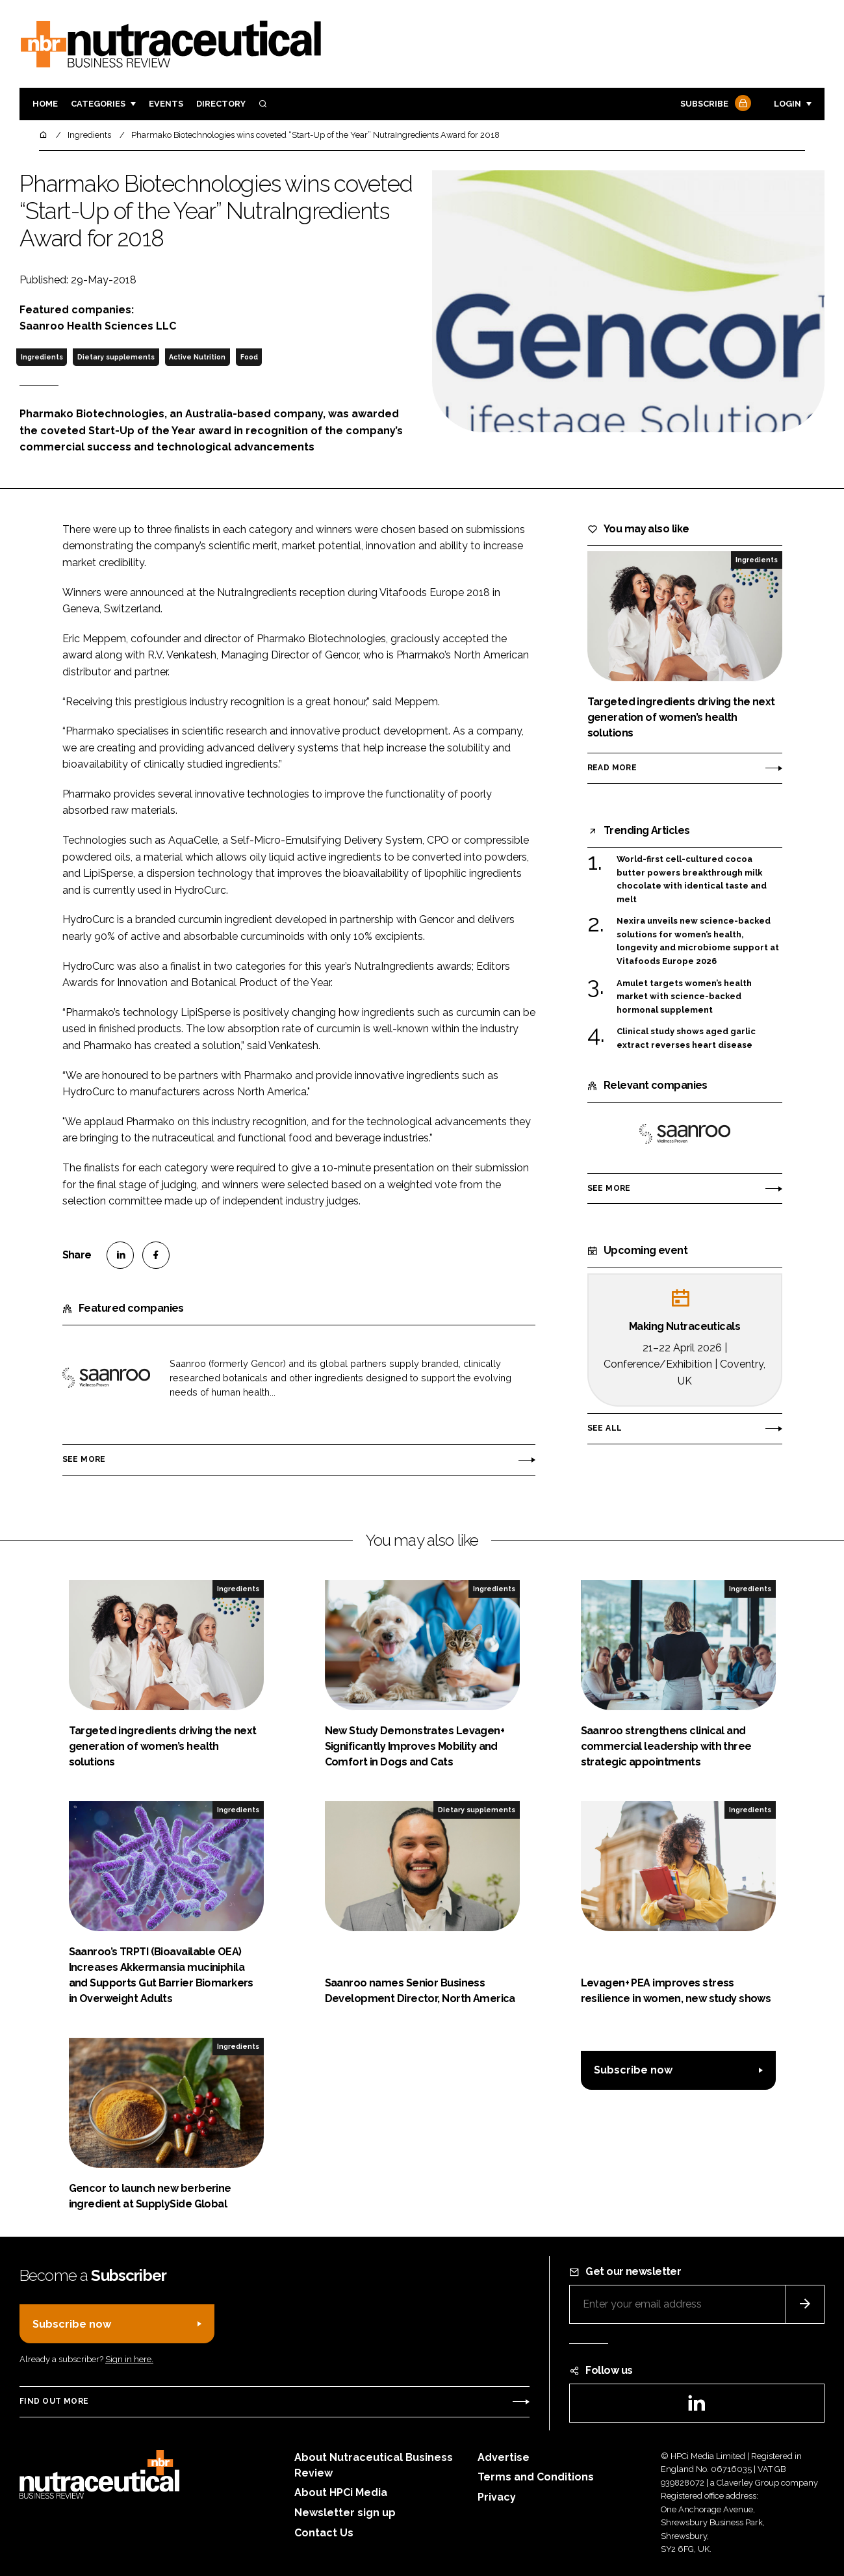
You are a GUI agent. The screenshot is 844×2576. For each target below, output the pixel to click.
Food (249, 357)
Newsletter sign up (345, 2512)
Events (166, 104)
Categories (98, 104)
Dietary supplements (116, 357)
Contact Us (323, 2533)
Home (45, 104)
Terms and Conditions (536, 2477)
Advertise (504, 2457)
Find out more (53, 2401)
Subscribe (714, 104)
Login (787, 104)
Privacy (497, 2497)
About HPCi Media (340, 2492)
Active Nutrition (197, 357)
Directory (221, 104)
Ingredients (42, 357)
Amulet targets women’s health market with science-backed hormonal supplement (684, 997)
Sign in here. (129, 2359)
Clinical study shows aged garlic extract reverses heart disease (686, 1038)
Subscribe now (633, 2070)
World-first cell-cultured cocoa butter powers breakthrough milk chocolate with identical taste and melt (692, 879)
